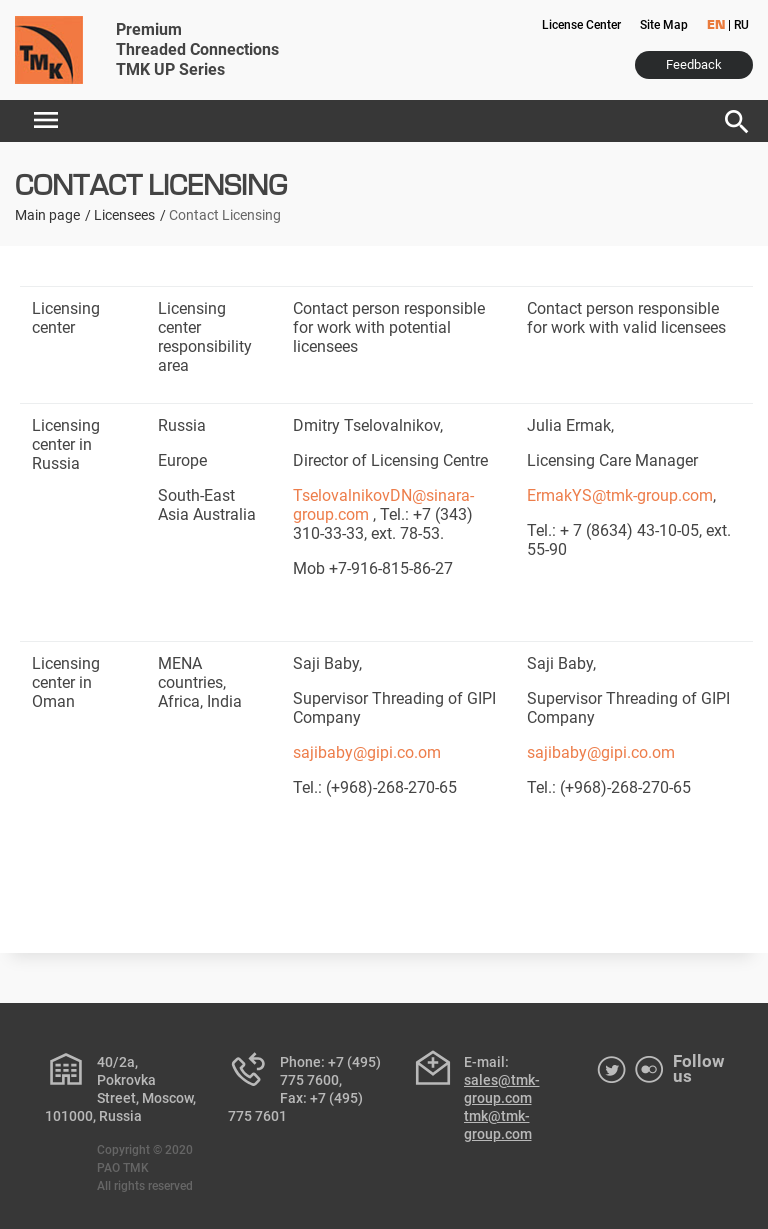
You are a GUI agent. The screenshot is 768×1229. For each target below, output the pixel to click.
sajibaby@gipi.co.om (367, 752)
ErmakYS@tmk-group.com (620, 495)
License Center (581, 25)
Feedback (694, 64)
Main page (47, 215)
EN (716, 26)
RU (741, 25)
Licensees (124, 215)
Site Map (664, 25)
